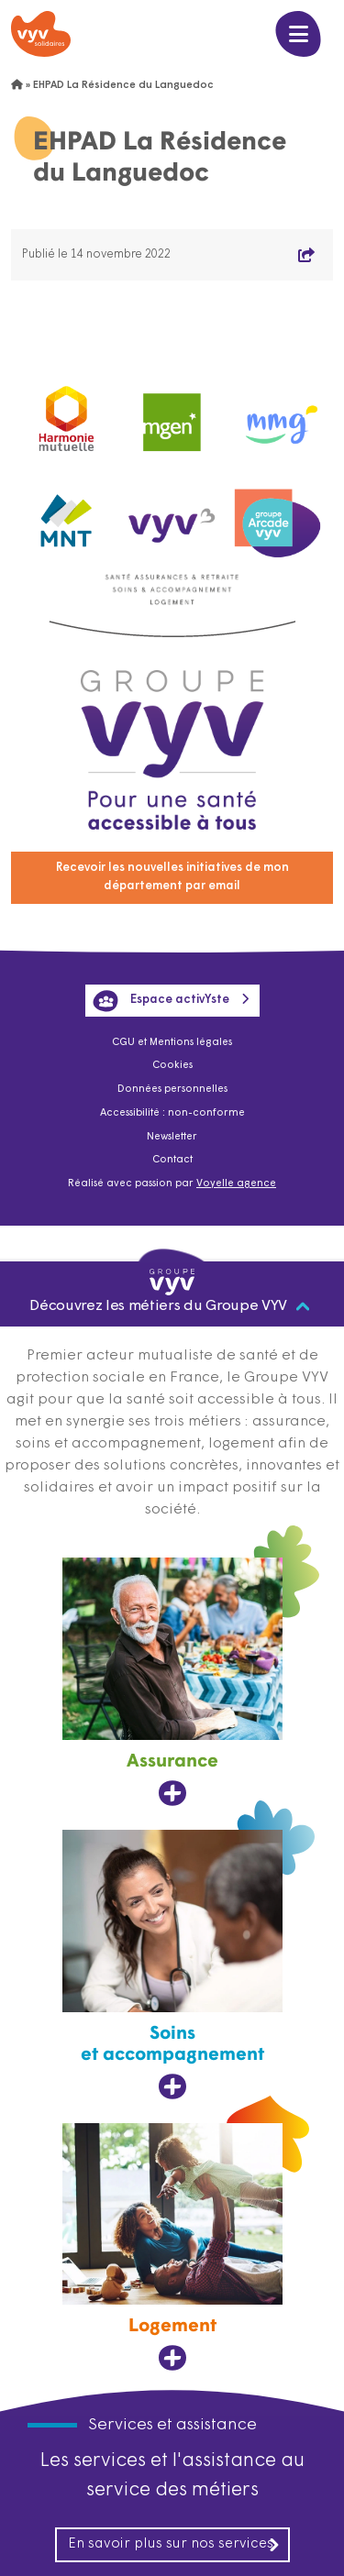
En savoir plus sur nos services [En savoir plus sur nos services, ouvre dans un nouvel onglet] (174, 2544)
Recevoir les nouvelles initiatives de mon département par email (172, 877)
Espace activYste (161, 1001)
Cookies (172, 1066)
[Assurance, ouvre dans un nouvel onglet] (172, 1682)
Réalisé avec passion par (172, 1184)
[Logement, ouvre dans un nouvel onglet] (172, 2247)
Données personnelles (172, 1089)
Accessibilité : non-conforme (172, 1113)
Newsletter (172, 1137)
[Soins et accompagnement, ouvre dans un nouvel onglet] (172, 1965)
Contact (172, 1160)
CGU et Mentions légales (172, 1043)
